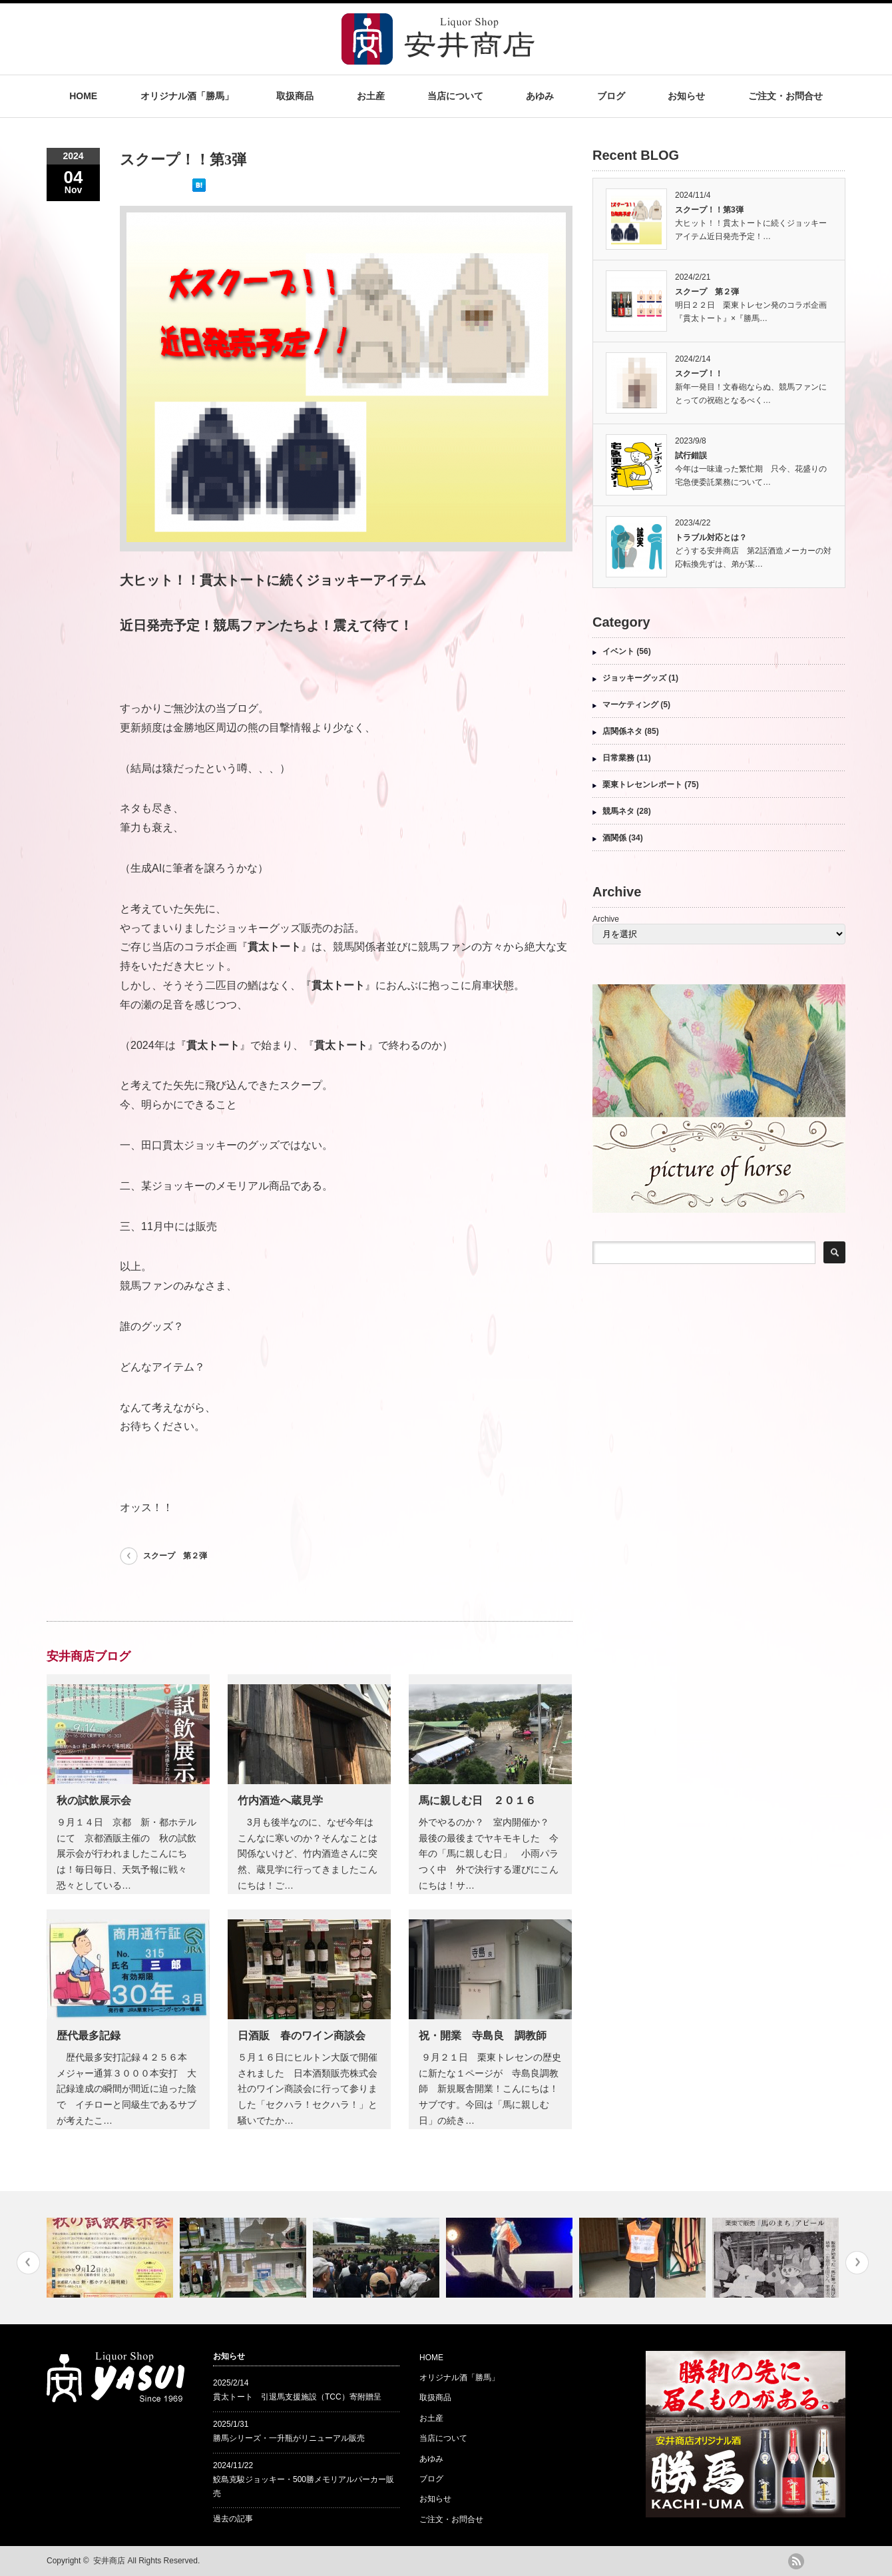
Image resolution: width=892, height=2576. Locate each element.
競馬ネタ (618, 811)
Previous (28, 2262)
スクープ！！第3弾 (709, 209)
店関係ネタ (622, 731)
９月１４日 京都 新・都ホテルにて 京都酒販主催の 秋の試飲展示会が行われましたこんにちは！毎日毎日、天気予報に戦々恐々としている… (126, 1854)
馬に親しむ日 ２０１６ (477, 1800)
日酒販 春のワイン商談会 (301, 2035)
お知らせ (686, 96)
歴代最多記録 (88, 2035)
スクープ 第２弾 (175, 1555)
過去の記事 (233, 2518)
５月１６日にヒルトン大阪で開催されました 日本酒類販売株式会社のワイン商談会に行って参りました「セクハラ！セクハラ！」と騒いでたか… (307, 2089)
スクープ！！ (699, 373)
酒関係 (614, 837)
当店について (455, 96)
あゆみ (540, 96)
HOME (83, 96)
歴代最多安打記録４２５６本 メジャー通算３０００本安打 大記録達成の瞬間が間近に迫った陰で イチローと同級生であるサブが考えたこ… (126, 2089)
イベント (618, 651)
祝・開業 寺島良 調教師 (483, 2035)
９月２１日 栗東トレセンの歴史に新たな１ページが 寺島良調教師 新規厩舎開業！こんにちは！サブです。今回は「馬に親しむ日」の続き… (490, 2089)
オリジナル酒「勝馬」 (187, 96)
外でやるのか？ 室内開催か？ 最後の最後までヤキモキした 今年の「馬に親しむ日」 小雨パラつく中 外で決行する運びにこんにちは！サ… (488, 1854)
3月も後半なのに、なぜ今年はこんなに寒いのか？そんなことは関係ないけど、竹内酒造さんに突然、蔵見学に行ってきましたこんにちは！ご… (307, 1854)
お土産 (371, 96)
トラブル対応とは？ (711, 537)
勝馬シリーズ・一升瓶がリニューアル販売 (289, 2438)
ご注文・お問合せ (785, 96)
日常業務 (618, 758)
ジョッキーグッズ (634, 678)
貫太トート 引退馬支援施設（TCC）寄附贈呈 (297, 2397)
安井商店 (109, 2560)
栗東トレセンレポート (642, 784)
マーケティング (630, 704)
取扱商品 (295, 96)
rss (796, 2561)
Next (857, 2262)
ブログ (611, 96)
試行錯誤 (691, 455)
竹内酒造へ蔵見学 (280, 1800)
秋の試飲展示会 (94, 1800)
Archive (605, 919)
